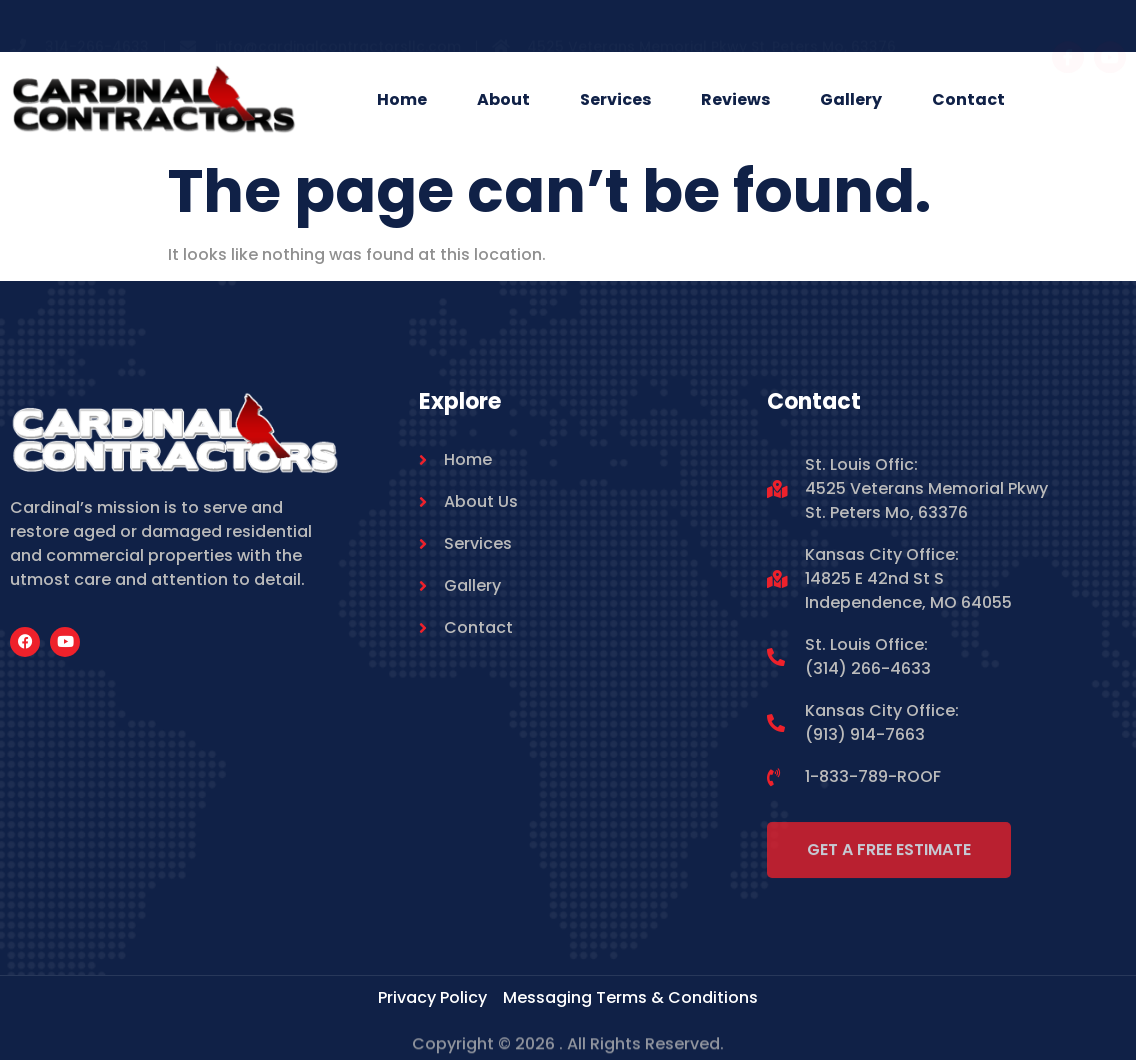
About (503, 99)
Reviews (735, 99)
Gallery (851, 99)
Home (402, 99)
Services (615, 99)
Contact (968, 99)
